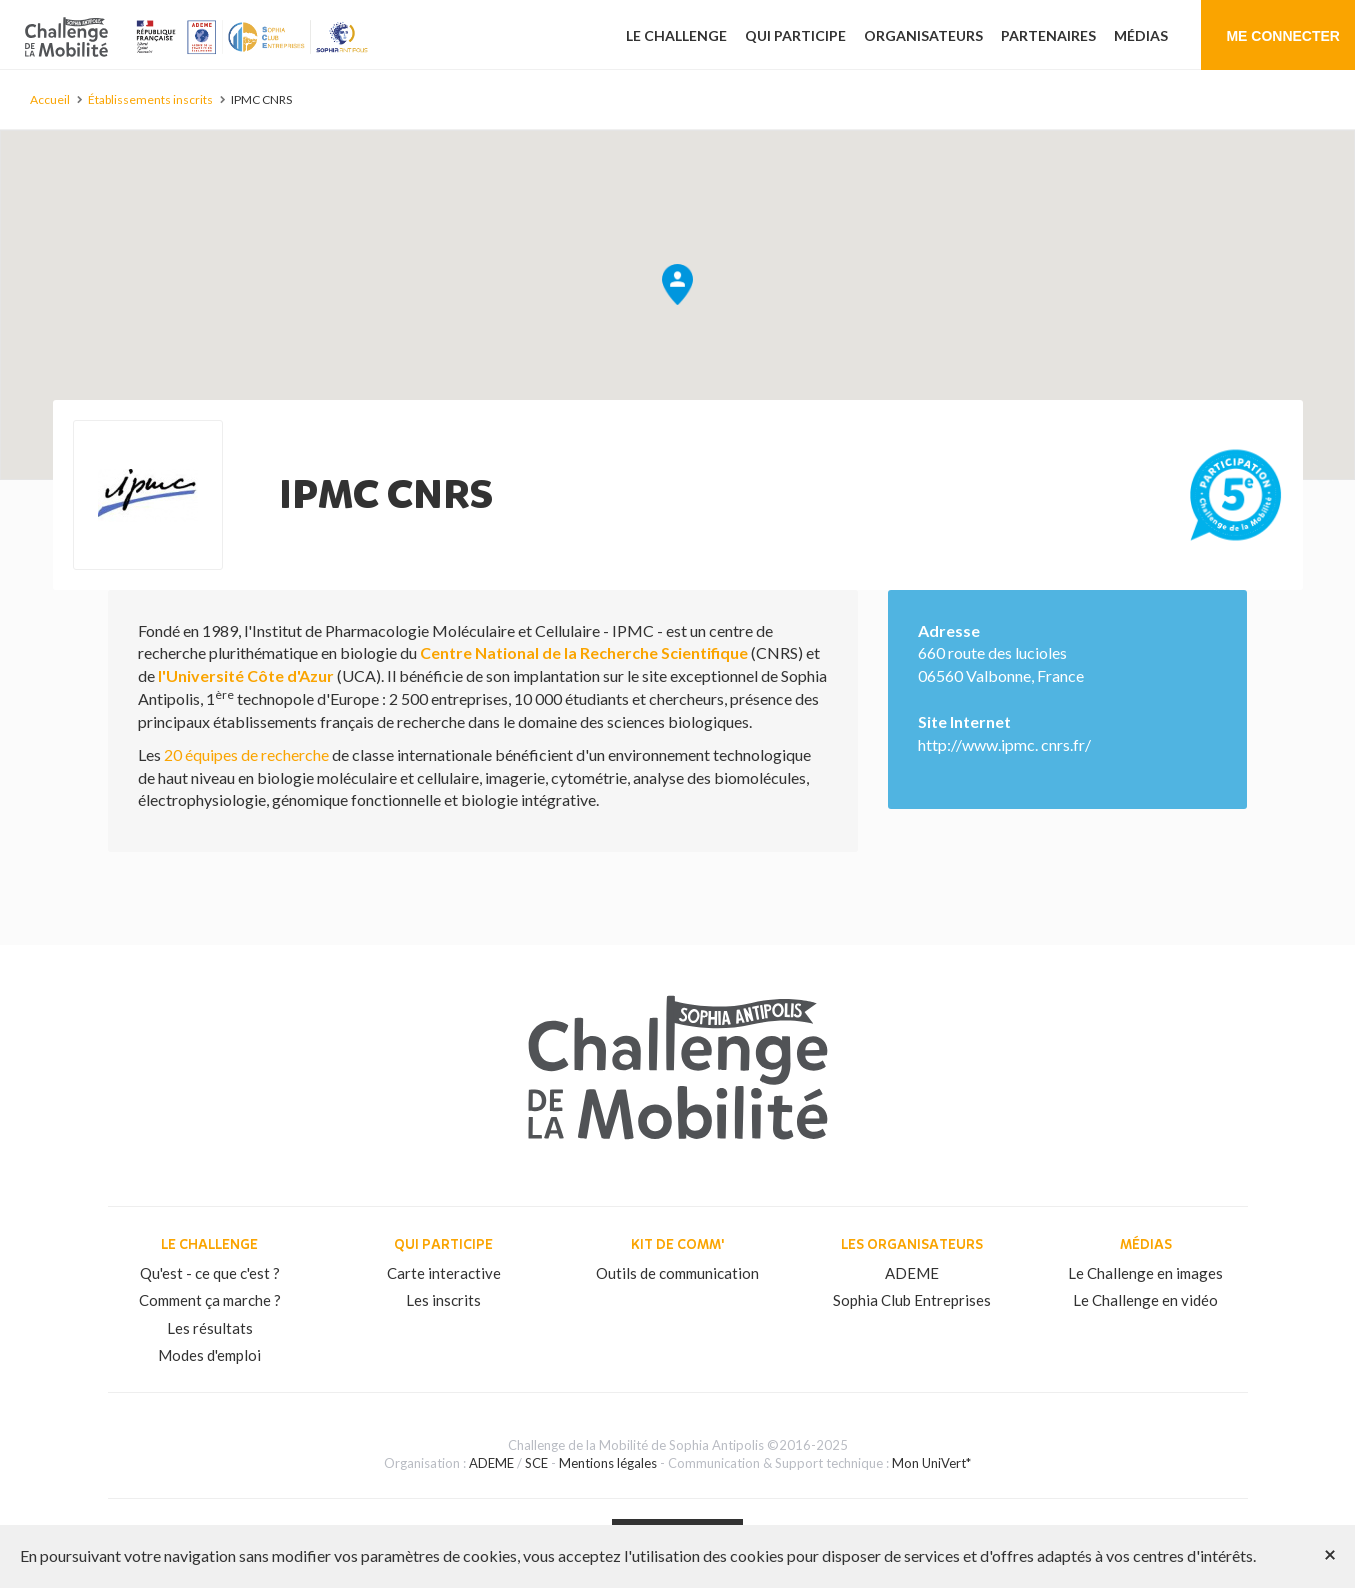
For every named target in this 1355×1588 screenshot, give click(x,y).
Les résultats (210, 1328)
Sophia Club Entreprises (912, 1300)
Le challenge (676, 35)
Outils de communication (677, 1273)
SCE (536, 1463)
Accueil (50, 99)
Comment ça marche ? (210, 1300)
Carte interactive (444, 1273)
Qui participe (795, 35)
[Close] (1330, 1553)
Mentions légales (608, 1463)
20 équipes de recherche (246, 754)
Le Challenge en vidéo (1145, 1300)
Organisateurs (923, 35)
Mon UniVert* (931, 1463)
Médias (1141, 35)
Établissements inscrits (150, 99)
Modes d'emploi (209, 1355)
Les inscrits (443, 1300)
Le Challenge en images (1145, 1273)
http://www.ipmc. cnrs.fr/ (1004, 744)
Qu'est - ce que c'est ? (210, 1273)
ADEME (912, 1273)
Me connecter (1283, 36)
